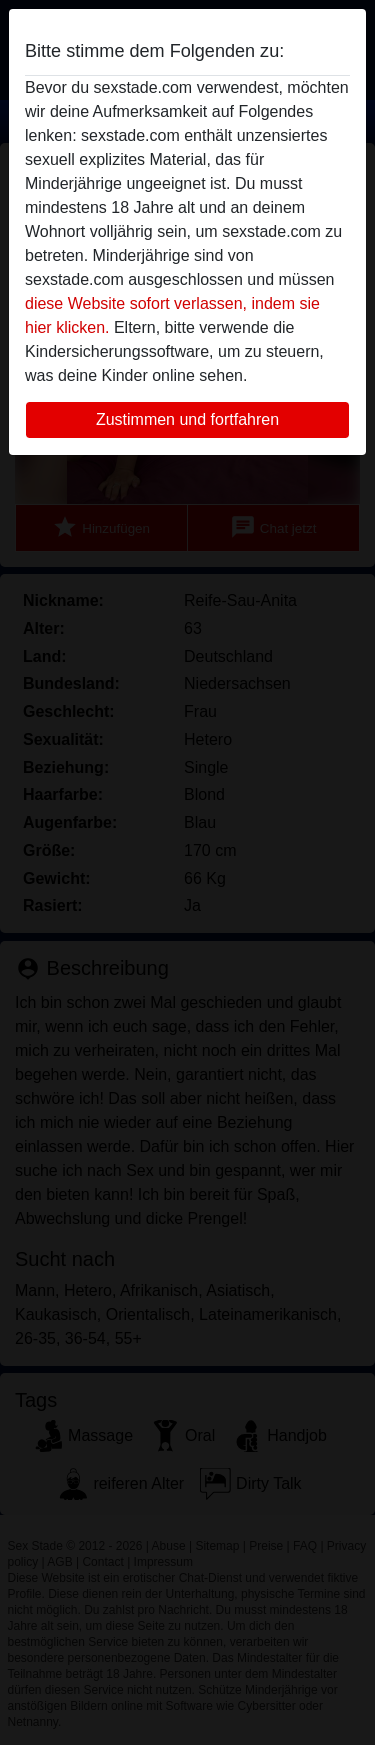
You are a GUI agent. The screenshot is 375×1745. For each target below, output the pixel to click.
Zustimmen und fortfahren (187, 419)
